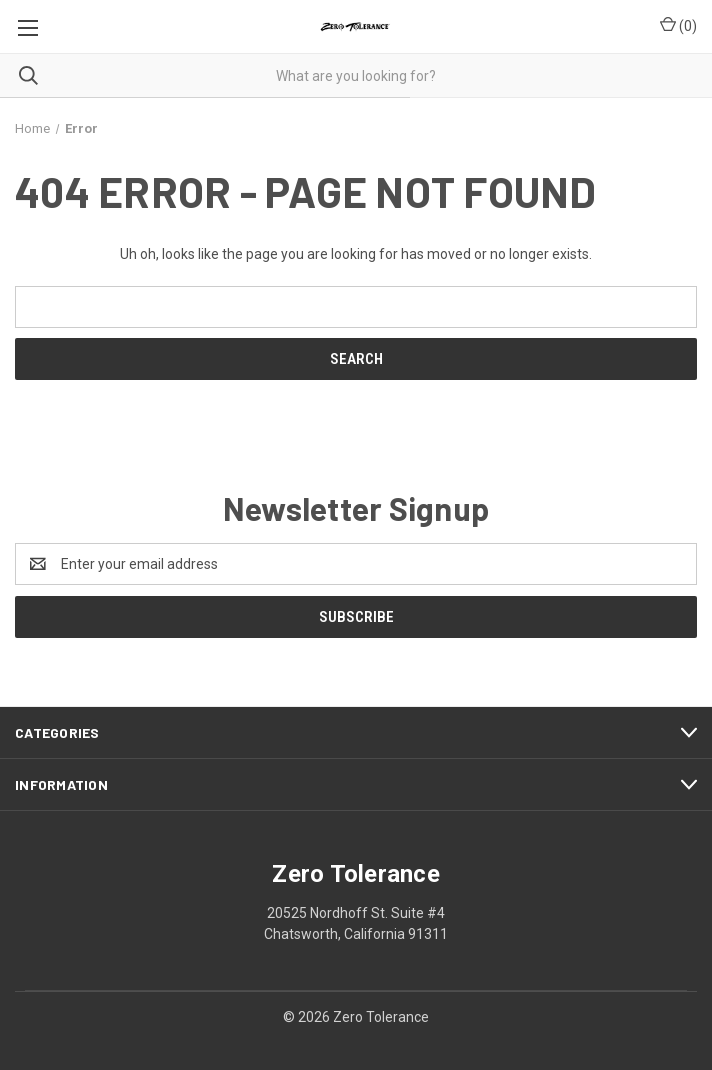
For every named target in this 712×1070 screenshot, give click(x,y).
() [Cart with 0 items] (678, 25)
